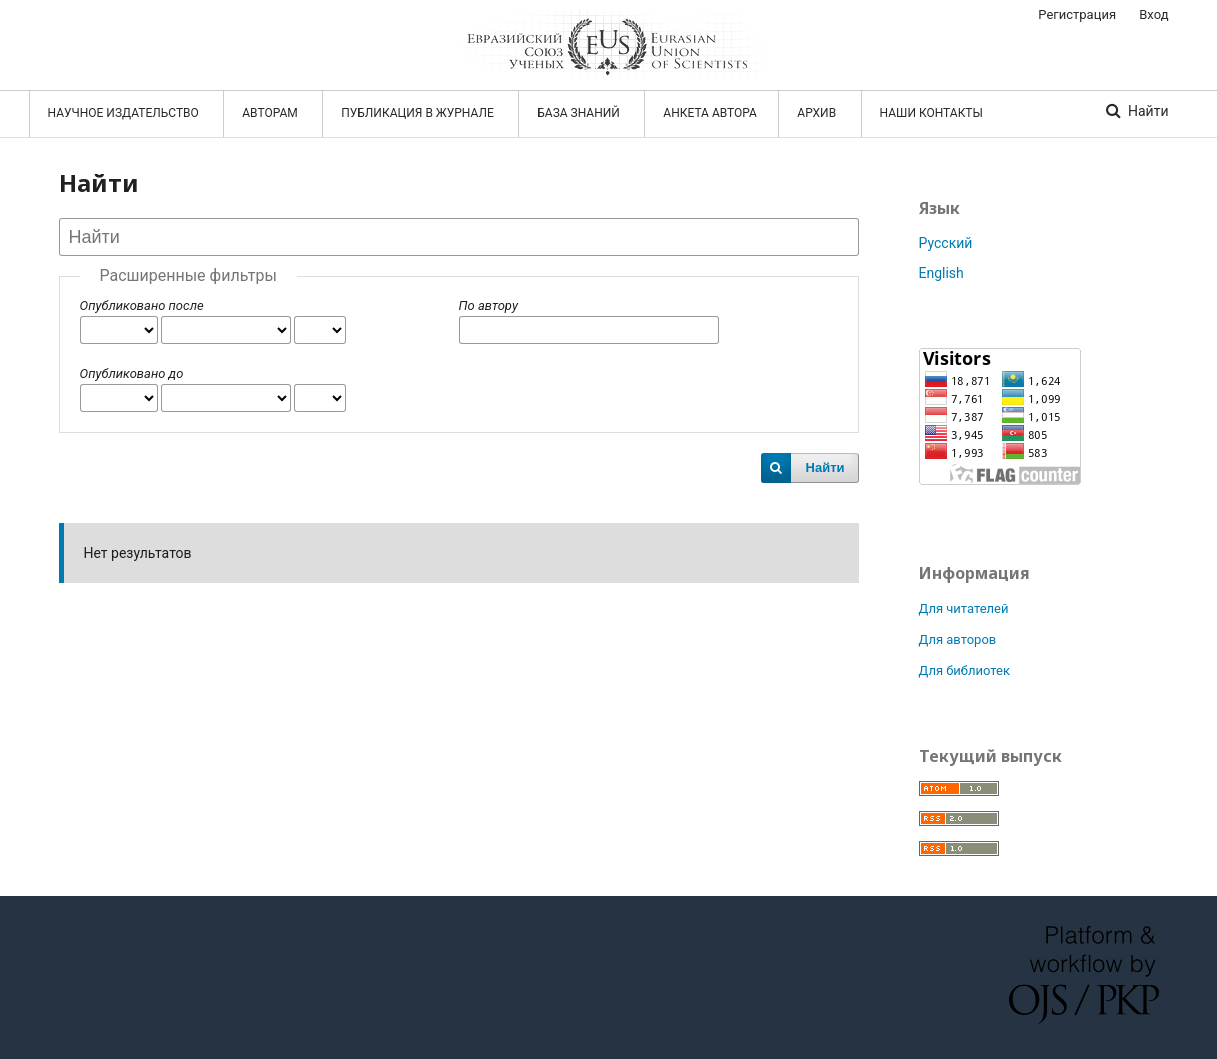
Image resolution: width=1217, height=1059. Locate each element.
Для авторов (958, 639)
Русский (946, 243)
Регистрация (1077, 14)
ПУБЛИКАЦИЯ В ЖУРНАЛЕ (419, 113)
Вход (1153, 14)
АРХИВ (818, 113)
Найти (1147, 111)
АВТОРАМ (271, 113)
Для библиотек (965, 670)
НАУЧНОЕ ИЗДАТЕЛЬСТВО (125, 113)
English (941, 273)
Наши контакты (931, 113)
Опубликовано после (142, 305)
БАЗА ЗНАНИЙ (580, 113)
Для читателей (964, 608)
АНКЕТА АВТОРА (710, 113)
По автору (488, 305)
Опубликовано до (132, 373)
